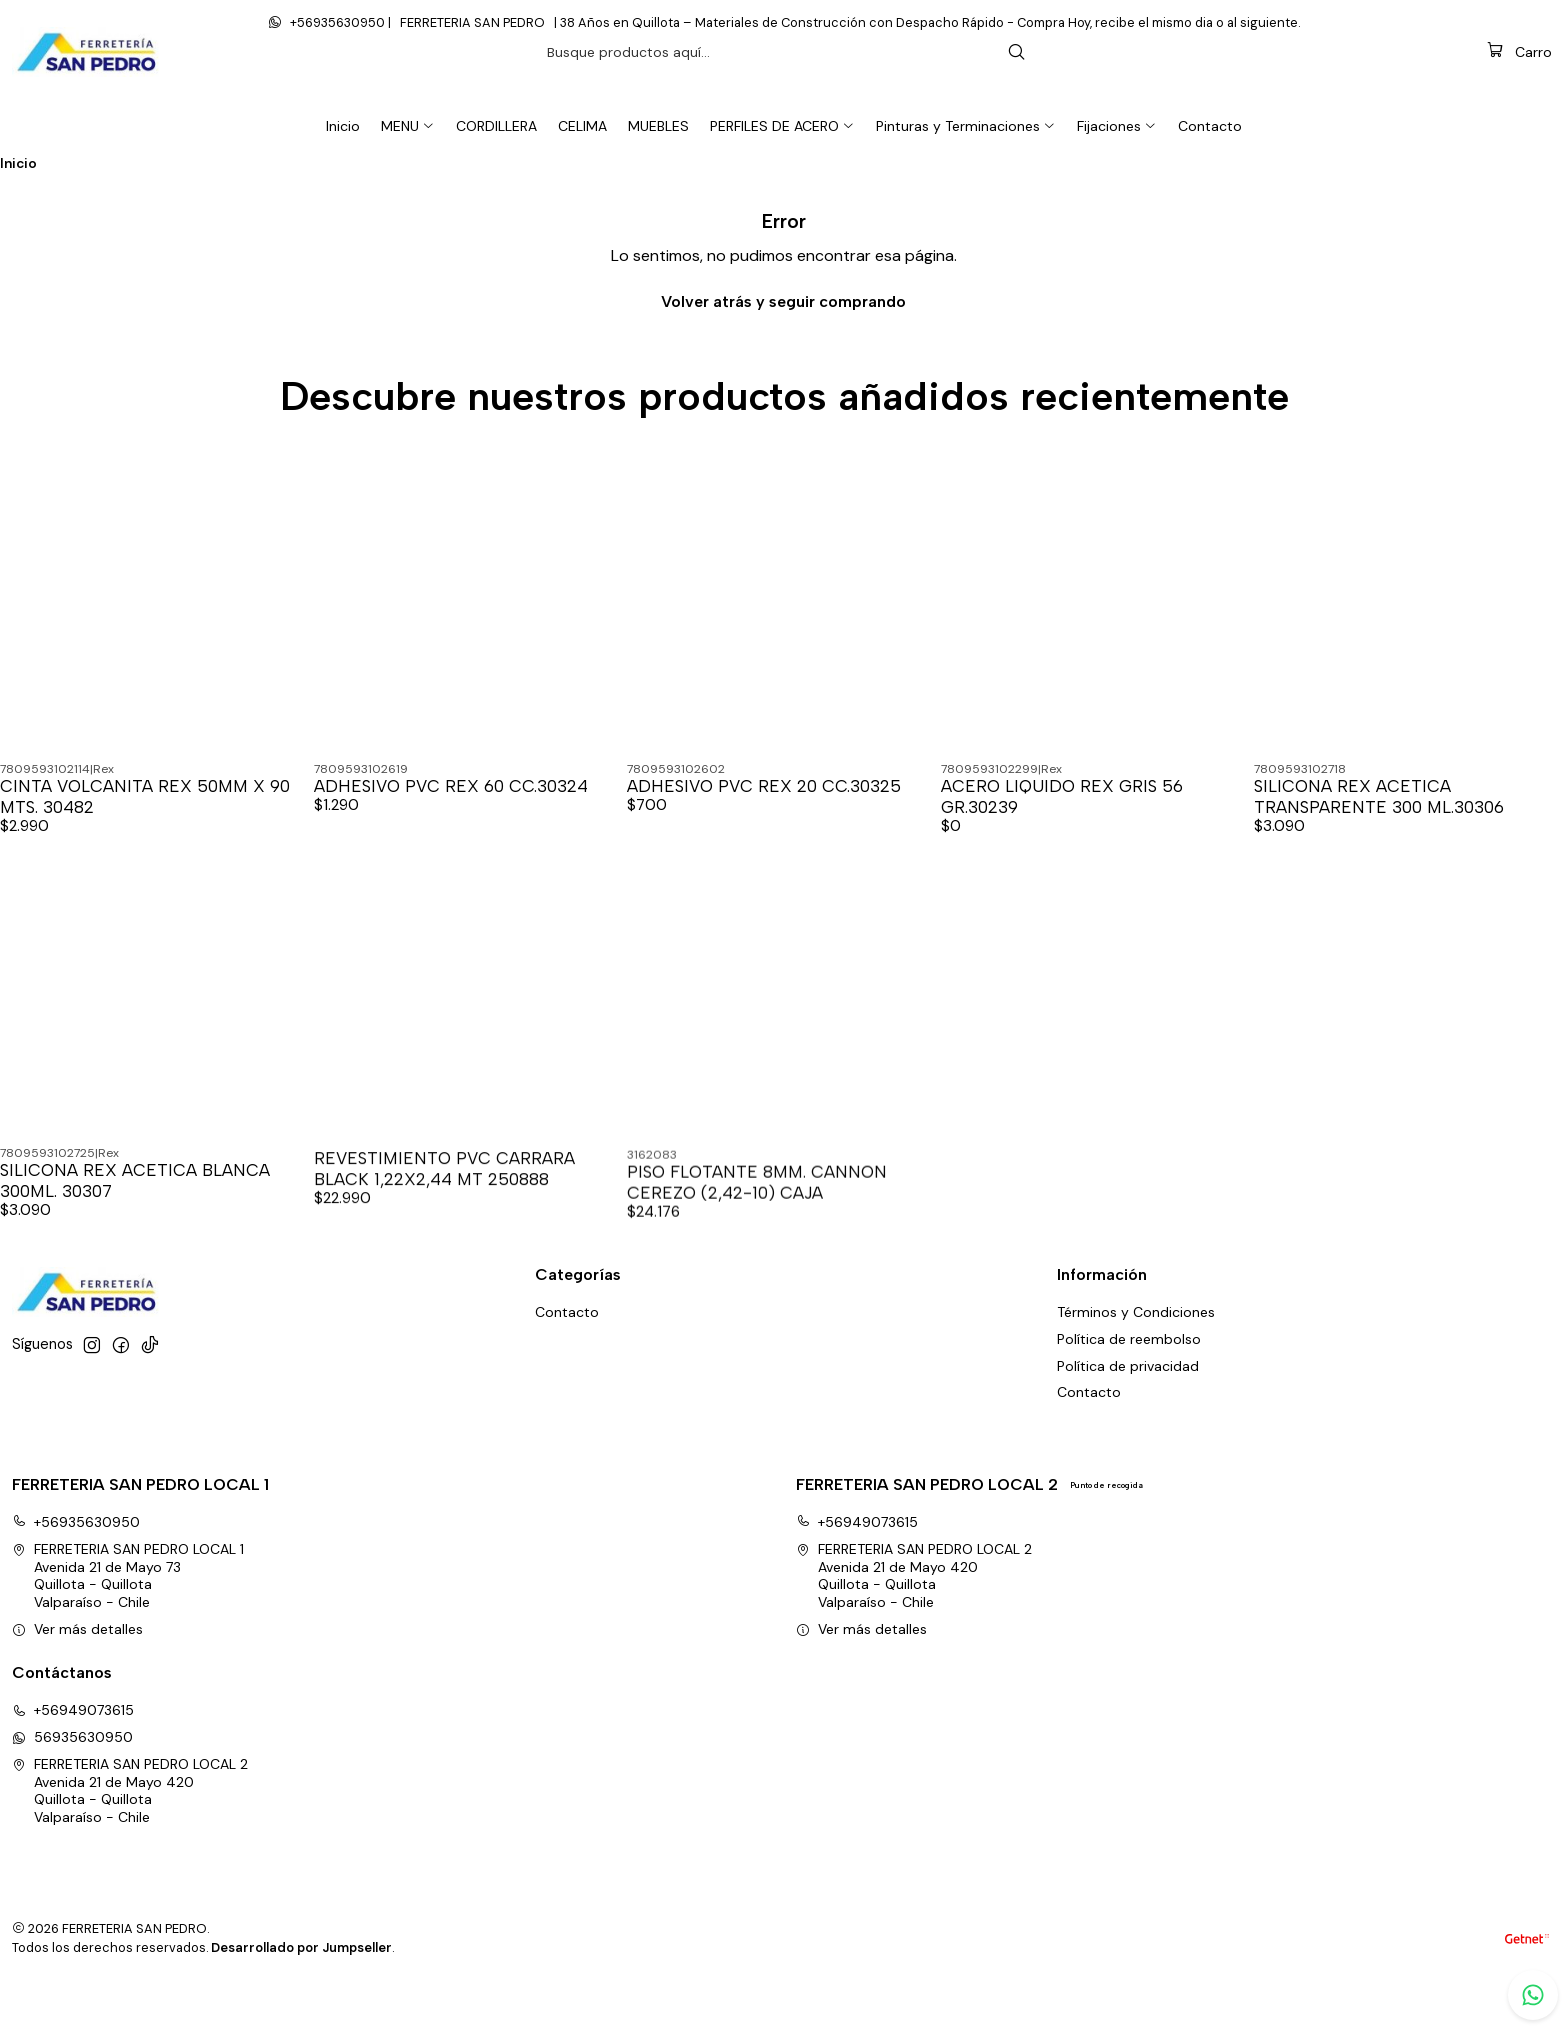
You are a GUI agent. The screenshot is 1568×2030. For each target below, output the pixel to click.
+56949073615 (857, 1565)
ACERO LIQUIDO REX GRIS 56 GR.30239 (1062, 838)
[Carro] (1520, 94)
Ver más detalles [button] (77, 1671)
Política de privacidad (1128, 1408)
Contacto (1089, 1435)
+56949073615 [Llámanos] (73, 1753)
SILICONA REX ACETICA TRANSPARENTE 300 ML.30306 (1379, 838)
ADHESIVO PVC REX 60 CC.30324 (451, 828)
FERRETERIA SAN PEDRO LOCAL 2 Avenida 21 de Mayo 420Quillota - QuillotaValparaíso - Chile (914, 1618)
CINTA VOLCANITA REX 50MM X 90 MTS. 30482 (145, 838)
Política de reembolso (1129, 1381)
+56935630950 (76, 1565)
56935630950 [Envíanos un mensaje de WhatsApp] (72, 1780)
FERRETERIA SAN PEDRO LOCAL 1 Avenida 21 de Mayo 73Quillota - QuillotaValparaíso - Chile (128, 1618)
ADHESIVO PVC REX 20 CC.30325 (764, 828)
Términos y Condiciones (1136, 1354)
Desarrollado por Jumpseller (301, 1990)
